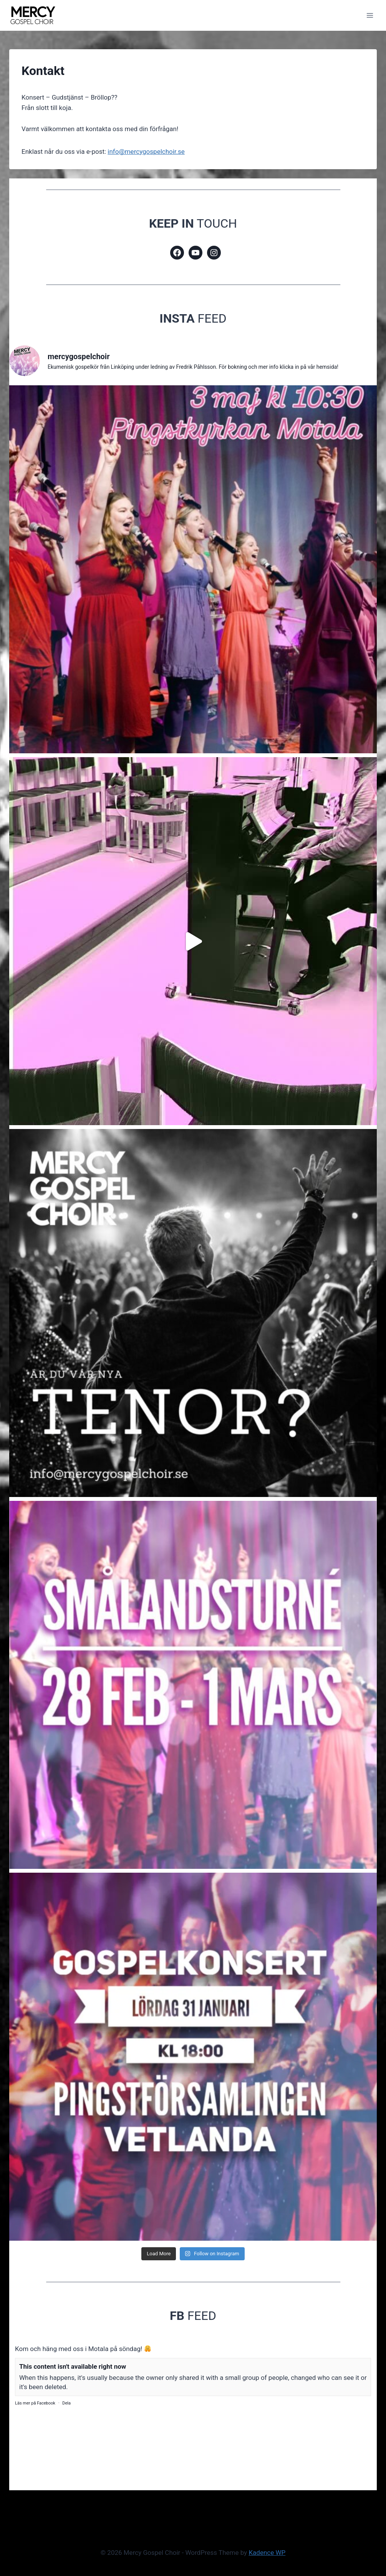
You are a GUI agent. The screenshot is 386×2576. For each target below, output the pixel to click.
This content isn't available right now (72, 2366)
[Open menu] (370, 15)
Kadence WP (266, 2552)
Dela (66, 2403)
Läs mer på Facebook (35, 2403)
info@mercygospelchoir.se (146, 151)
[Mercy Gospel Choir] (32, 15)
